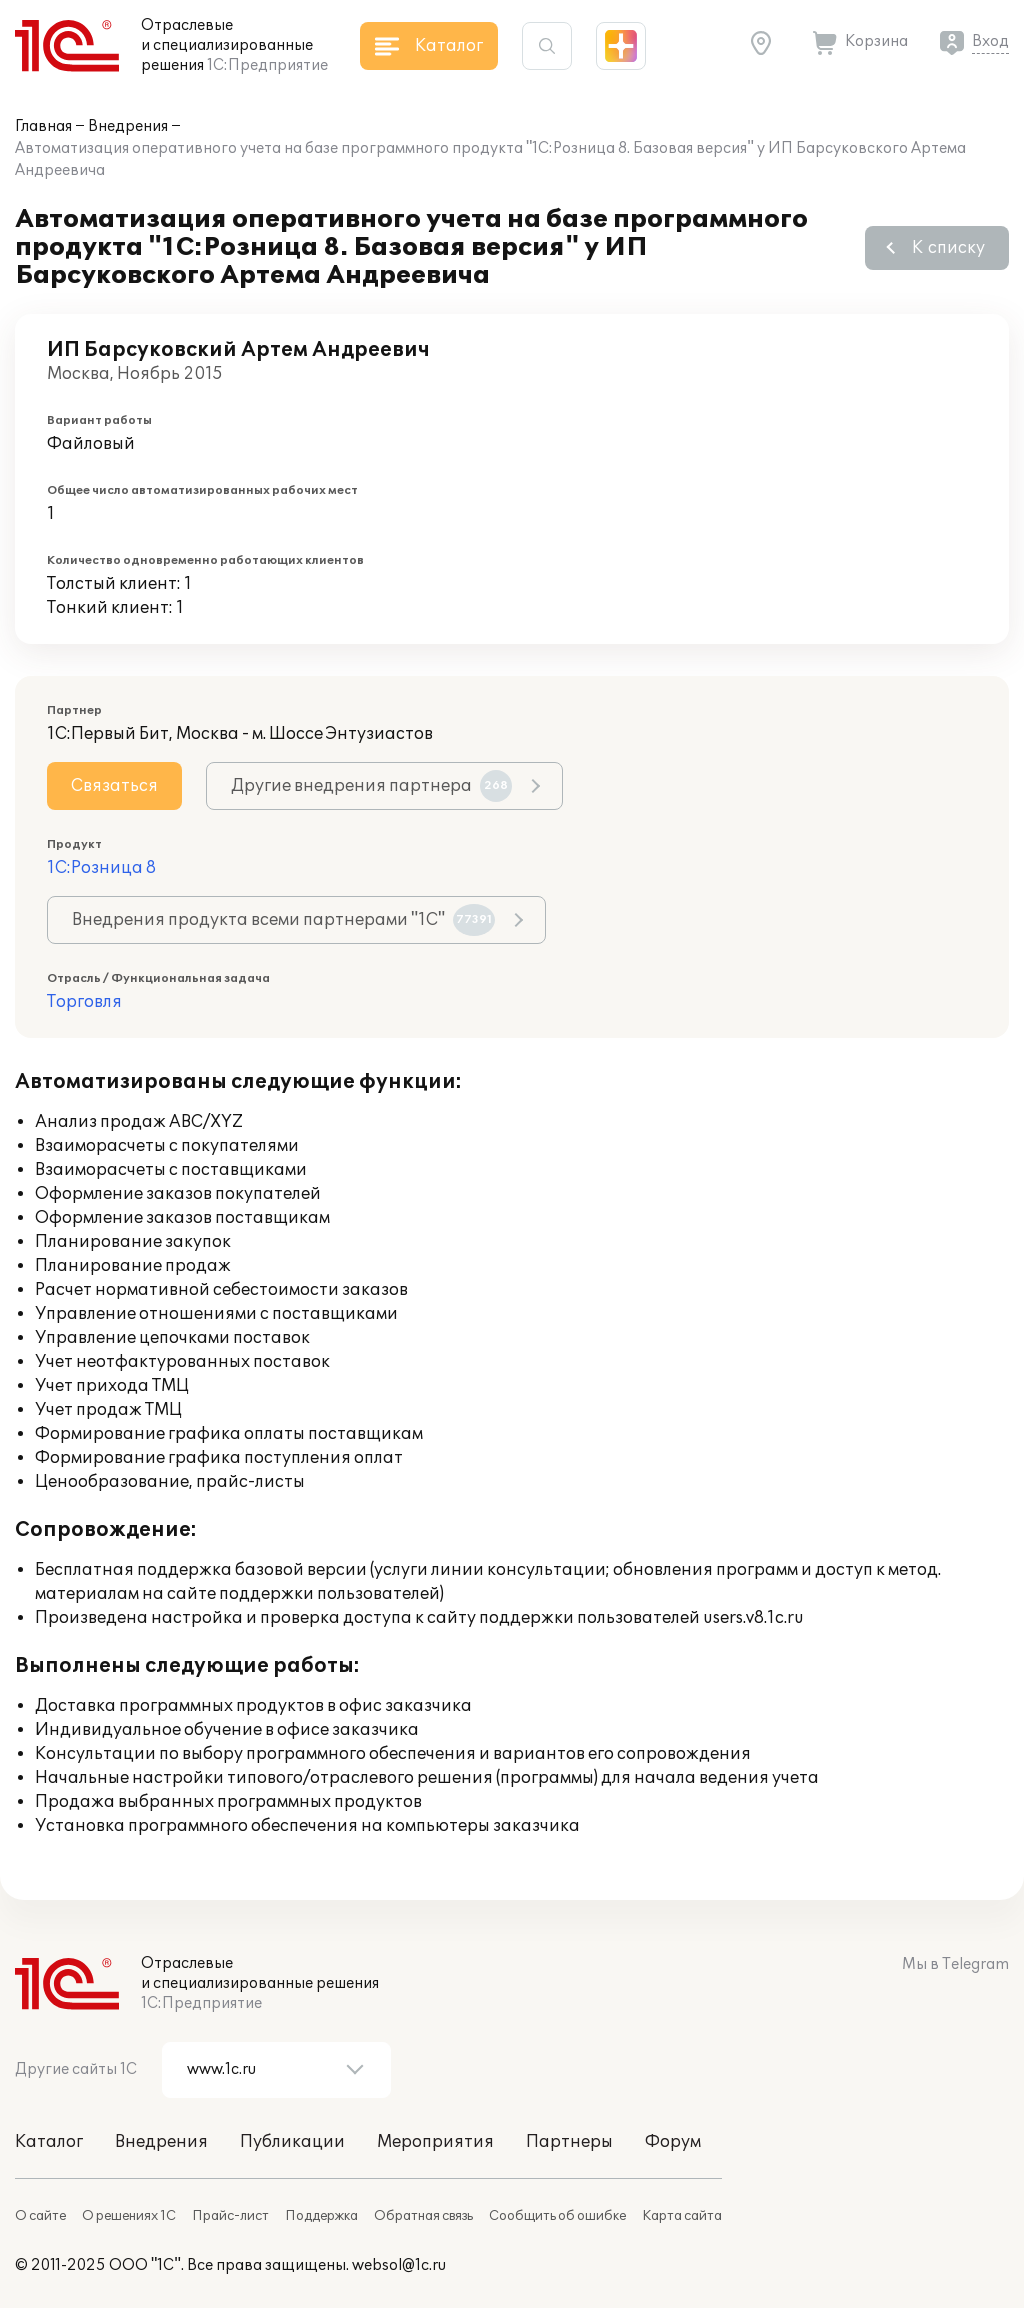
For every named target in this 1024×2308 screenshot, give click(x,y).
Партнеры (569, 2142)
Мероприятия (435, 2142)
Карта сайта (682, 2216)
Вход (990, 41)
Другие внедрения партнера (371, 786)
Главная (43, 126)
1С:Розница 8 (101, 868)
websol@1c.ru (399, 2265)
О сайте (40, 2216)
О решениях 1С (129, 2216)
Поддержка (321, 2216)
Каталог (49, 2142)
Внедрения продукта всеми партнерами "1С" (283, 920)
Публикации (292, 2142)
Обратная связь (423, 2216)
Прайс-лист (230, 2216)
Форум (673, 2142)
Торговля (84, 1002)
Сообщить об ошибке (557, 2216)
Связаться (114, 786)
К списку (948, 248)
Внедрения (128, 126)
